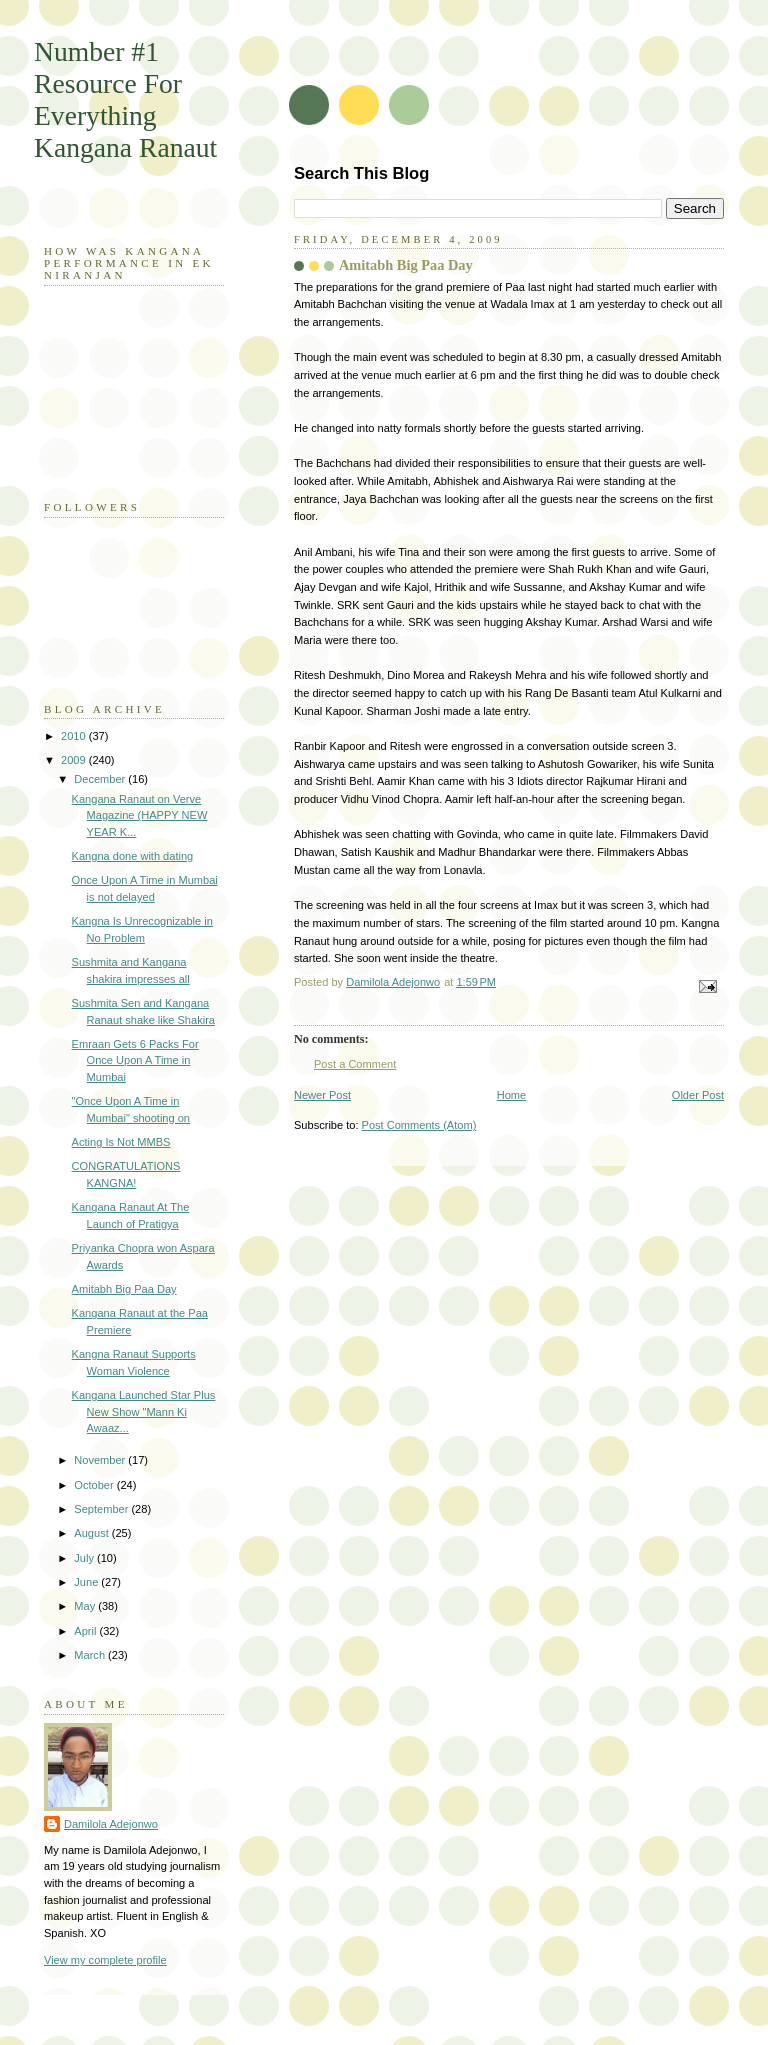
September (102, 1509)
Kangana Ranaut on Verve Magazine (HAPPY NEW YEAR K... (140, 815)
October (95, 1485)
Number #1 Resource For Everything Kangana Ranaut (125, 99)
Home (511, 1095)
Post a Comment (355, 1064)
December (101, 779)
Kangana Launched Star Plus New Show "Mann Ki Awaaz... (144, 1411)
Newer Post (322, 1095)
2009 (75, 760)
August (92, 1533)
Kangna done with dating (133, 856)
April (86, 1631)
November (101, 1460)
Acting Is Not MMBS (121, 1142)
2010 (75, 736)
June (87, 1582)
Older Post (698, 1095)
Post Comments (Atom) (419, 1125)
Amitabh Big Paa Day (124, 1289)
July (85, 1558)
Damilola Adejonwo (111, 1824)
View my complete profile (105, 1960)
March (91, 1655)
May (86, 1606)
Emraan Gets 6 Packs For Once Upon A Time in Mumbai (135, 1060)
